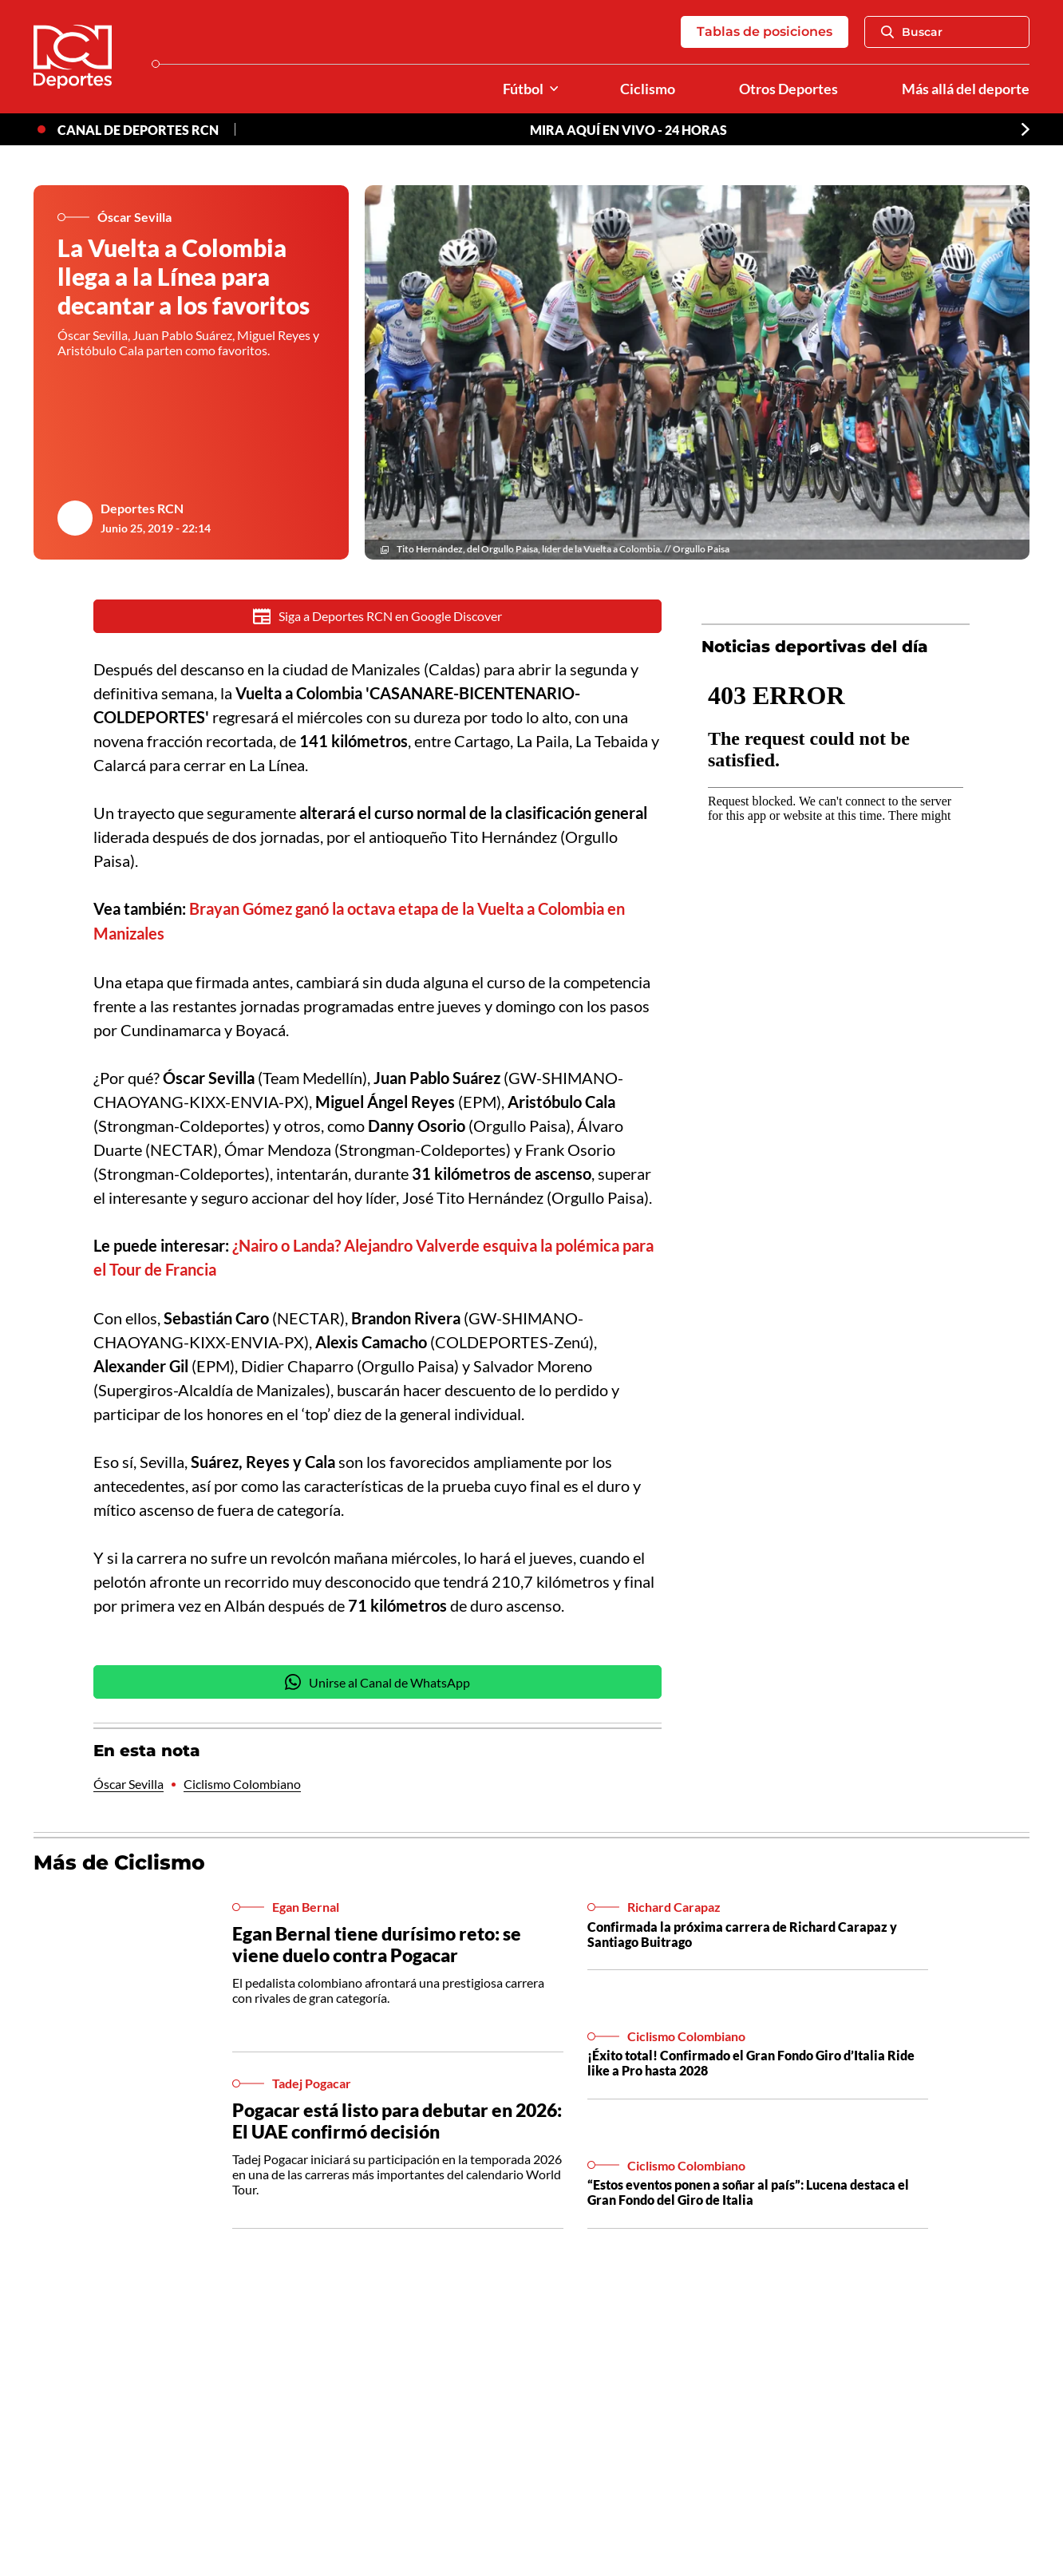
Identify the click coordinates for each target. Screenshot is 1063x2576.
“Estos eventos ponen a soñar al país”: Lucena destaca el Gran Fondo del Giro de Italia (748, 2188)
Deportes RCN (142, 508)
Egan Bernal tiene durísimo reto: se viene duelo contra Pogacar (376, 1940)
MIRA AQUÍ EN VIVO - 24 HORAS (628, 129)
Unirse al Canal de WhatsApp (377, 1680)
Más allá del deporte (965, 89)
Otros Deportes (788, 89)
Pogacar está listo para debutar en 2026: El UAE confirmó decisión (397, 2117)
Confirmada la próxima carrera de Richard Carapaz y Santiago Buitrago (742, 1930)
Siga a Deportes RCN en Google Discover (378, 616)
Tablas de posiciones (764, 31)
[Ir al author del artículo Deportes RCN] (75, 518)
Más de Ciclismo (119, 1860)
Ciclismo (647, 89)
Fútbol (523, 89)
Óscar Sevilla (128, 1781)
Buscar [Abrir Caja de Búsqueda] (911, 32)
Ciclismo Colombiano (242, 1781)
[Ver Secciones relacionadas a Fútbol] (553, 89)
